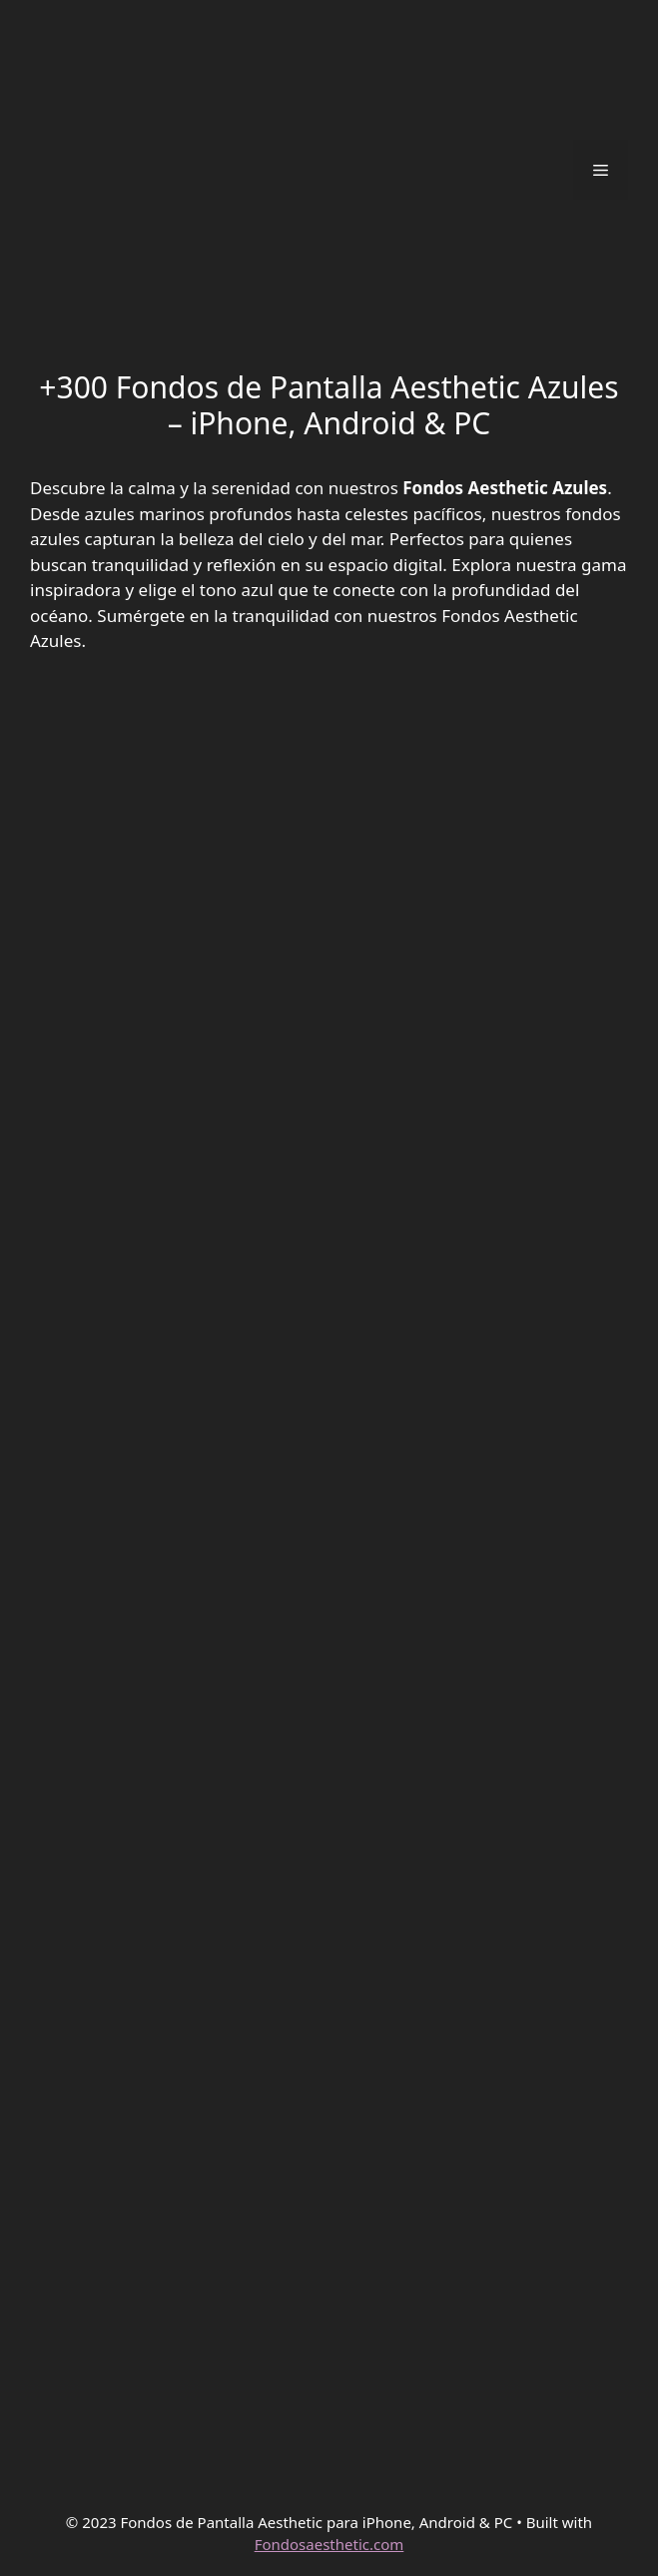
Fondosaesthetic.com (329, 2544)
